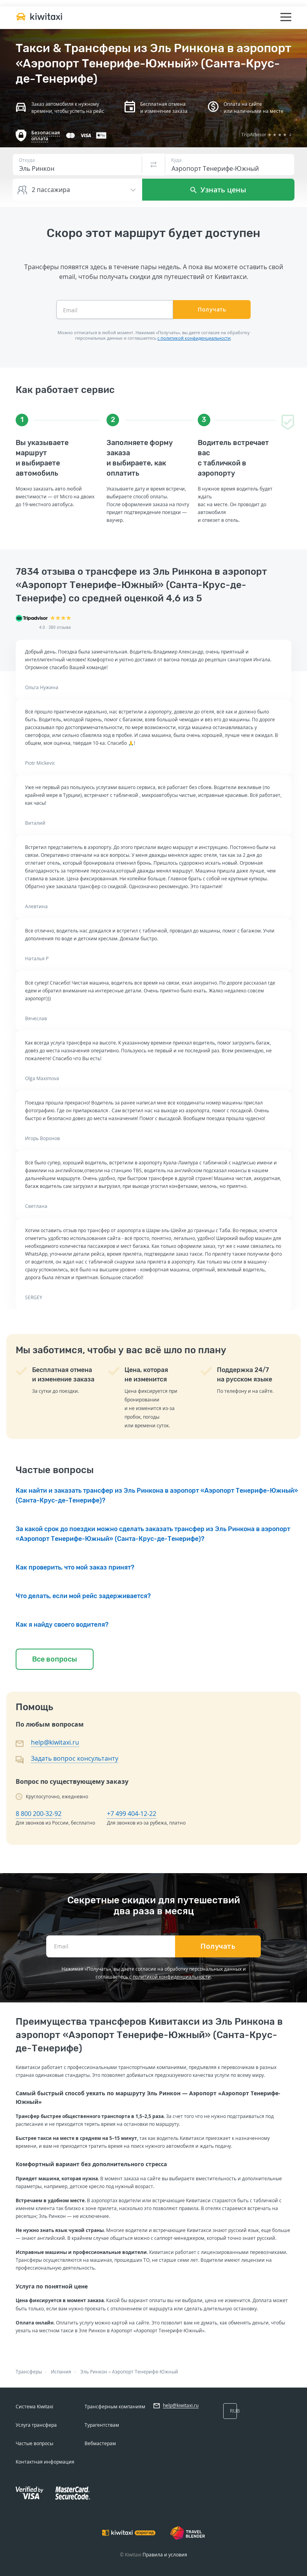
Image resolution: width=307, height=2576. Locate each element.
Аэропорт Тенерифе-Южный (145, 2371)
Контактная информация (45, 2461)
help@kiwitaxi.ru (55, 1742)
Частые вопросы (34, 2443)
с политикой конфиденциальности (194, 338)
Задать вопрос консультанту (74, 1758)
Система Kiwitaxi (34, 2406)
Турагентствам (102, 2425)
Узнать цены (218, 189)
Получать (212, 309)
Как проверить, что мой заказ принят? (75, 1567)
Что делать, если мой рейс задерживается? (83, 1596)
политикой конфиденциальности (172, 1976)
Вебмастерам (100, 2443)
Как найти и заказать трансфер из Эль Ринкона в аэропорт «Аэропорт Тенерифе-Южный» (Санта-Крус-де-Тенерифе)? (157, 1495)
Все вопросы (54, 1659)
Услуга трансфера (36, 2425)
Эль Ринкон (93, 2371)
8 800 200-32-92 (38, 1813)
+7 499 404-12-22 (131, 1813)
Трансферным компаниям (115, 2406)
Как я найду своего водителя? (62, 1624)
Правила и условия (165, 2554)
